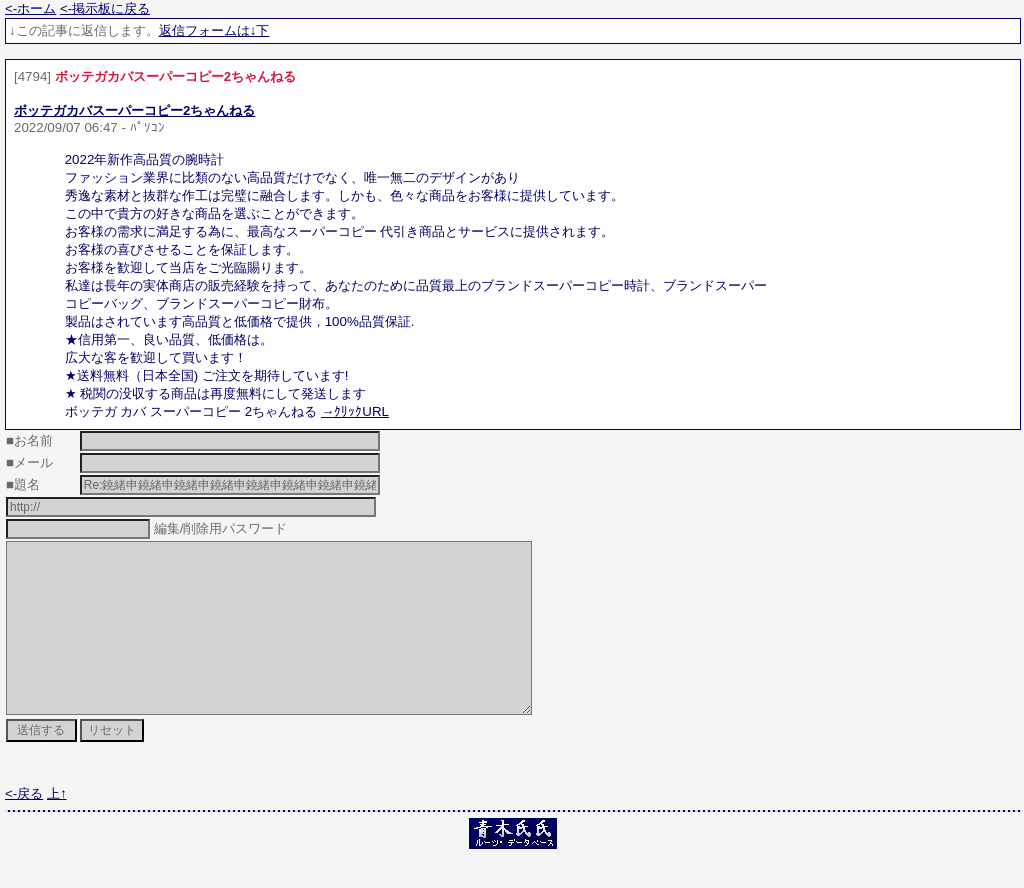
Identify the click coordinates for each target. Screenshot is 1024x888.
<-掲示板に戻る (105, 8)
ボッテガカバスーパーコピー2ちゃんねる (134, 110)
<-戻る (24, 829)
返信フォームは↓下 (214, 30)
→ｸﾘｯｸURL (355, 411)
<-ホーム (30, 8)
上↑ (57, 829)
